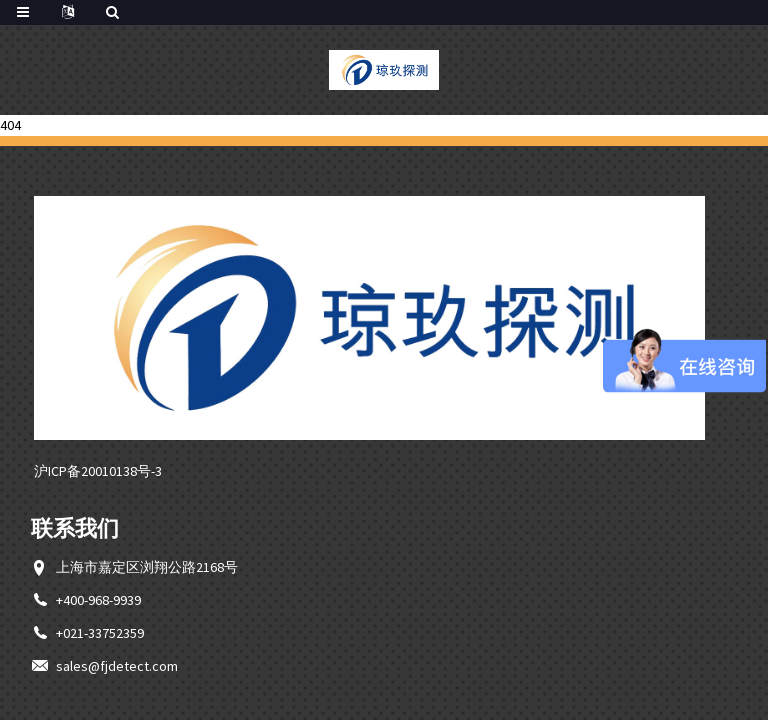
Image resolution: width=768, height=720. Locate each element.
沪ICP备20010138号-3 (98, 471)
